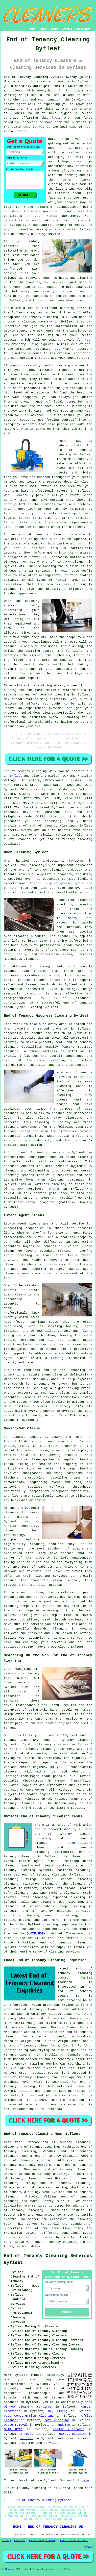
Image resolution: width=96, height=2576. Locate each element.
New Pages (19, 2541)
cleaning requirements (62, 1924)
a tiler (26, 2438)
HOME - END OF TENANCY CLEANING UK (48, 2527)
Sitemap (6, 2541)
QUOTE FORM (36, 1933)
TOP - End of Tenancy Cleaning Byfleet (37, 2500)
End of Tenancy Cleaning (43, 2541)
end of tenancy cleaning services (56, 1911)
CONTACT (67, 29)
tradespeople (40, 2393)
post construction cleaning (29, 2415)
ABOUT (54, 29)
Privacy (89, 2547)
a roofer (27, 2434)
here (7, 2242)
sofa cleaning (56, 2420)
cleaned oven (16, 971)
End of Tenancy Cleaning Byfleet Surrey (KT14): (48, 77)
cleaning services (64, 1951)
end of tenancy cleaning (52, 825)
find (18, 2142)
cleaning (85, 1459)
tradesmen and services (38, 2443)
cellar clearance (68, 2429)
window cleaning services (28, 2406)
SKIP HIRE (13, 2429)
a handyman (61, 2425)
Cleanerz (9, 2569)
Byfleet (15, 776)
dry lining (57, 2411)
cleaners (74, 807)
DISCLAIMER (83, 29)
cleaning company (18, 1606)
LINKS (42, 29)
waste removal (16, 2425)
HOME (32, 29)
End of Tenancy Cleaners (74, 2541)
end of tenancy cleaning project (63, 2242)
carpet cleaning (72, 2434)
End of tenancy (17, 771)
